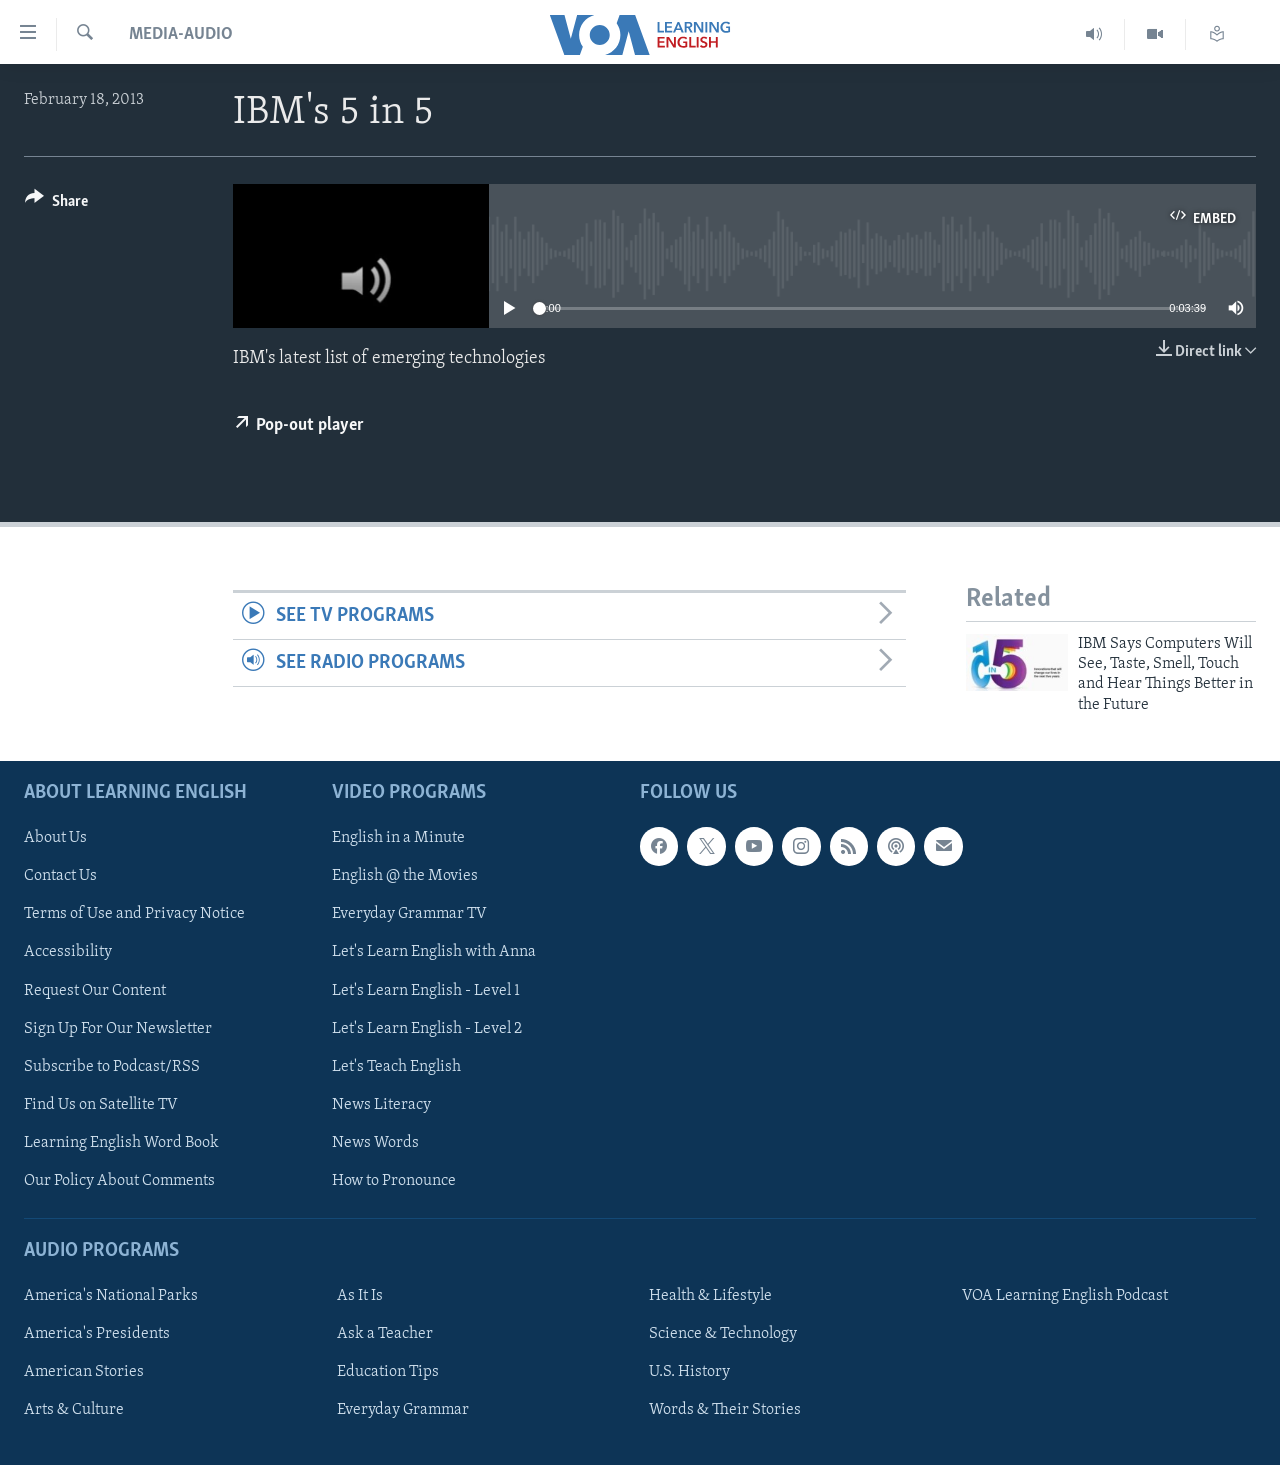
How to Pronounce (394, 1181)
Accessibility (68, 953)
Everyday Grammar (403, 1410)
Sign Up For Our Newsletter (118, 1029)
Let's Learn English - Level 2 (427, 1029)
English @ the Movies (405, 877)
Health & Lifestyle (710, 1296)
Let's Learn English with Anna (434, 953)
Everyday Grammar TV (409, 915)
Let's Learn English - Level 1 (426, 991)
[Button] (56, 204)
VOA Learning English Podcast (1065, 1296)
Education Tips (388, 1372)
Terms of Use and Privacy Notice (134, 915)
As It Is (360, 1296)
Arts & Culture (74, 1410)
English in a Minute (398, 839)
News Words (375, 1143)
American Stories (84, 1372)
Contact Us (60, 877)
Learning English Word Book (121, 1143)
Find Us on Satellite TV (101, 1105)
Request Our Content (95, 991)
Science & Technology (723, 1334)
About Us (55, 839)
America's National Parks (111, 1296)
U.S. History (689, 1372)
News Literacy (381, 1105)
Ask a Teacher (385, 1334)
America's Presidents (97, 1334)
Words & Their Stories (725, 1410)
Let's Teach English (396, 1067)
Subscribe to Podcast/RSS (112, 1067)
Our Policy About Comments (119, 1181)
